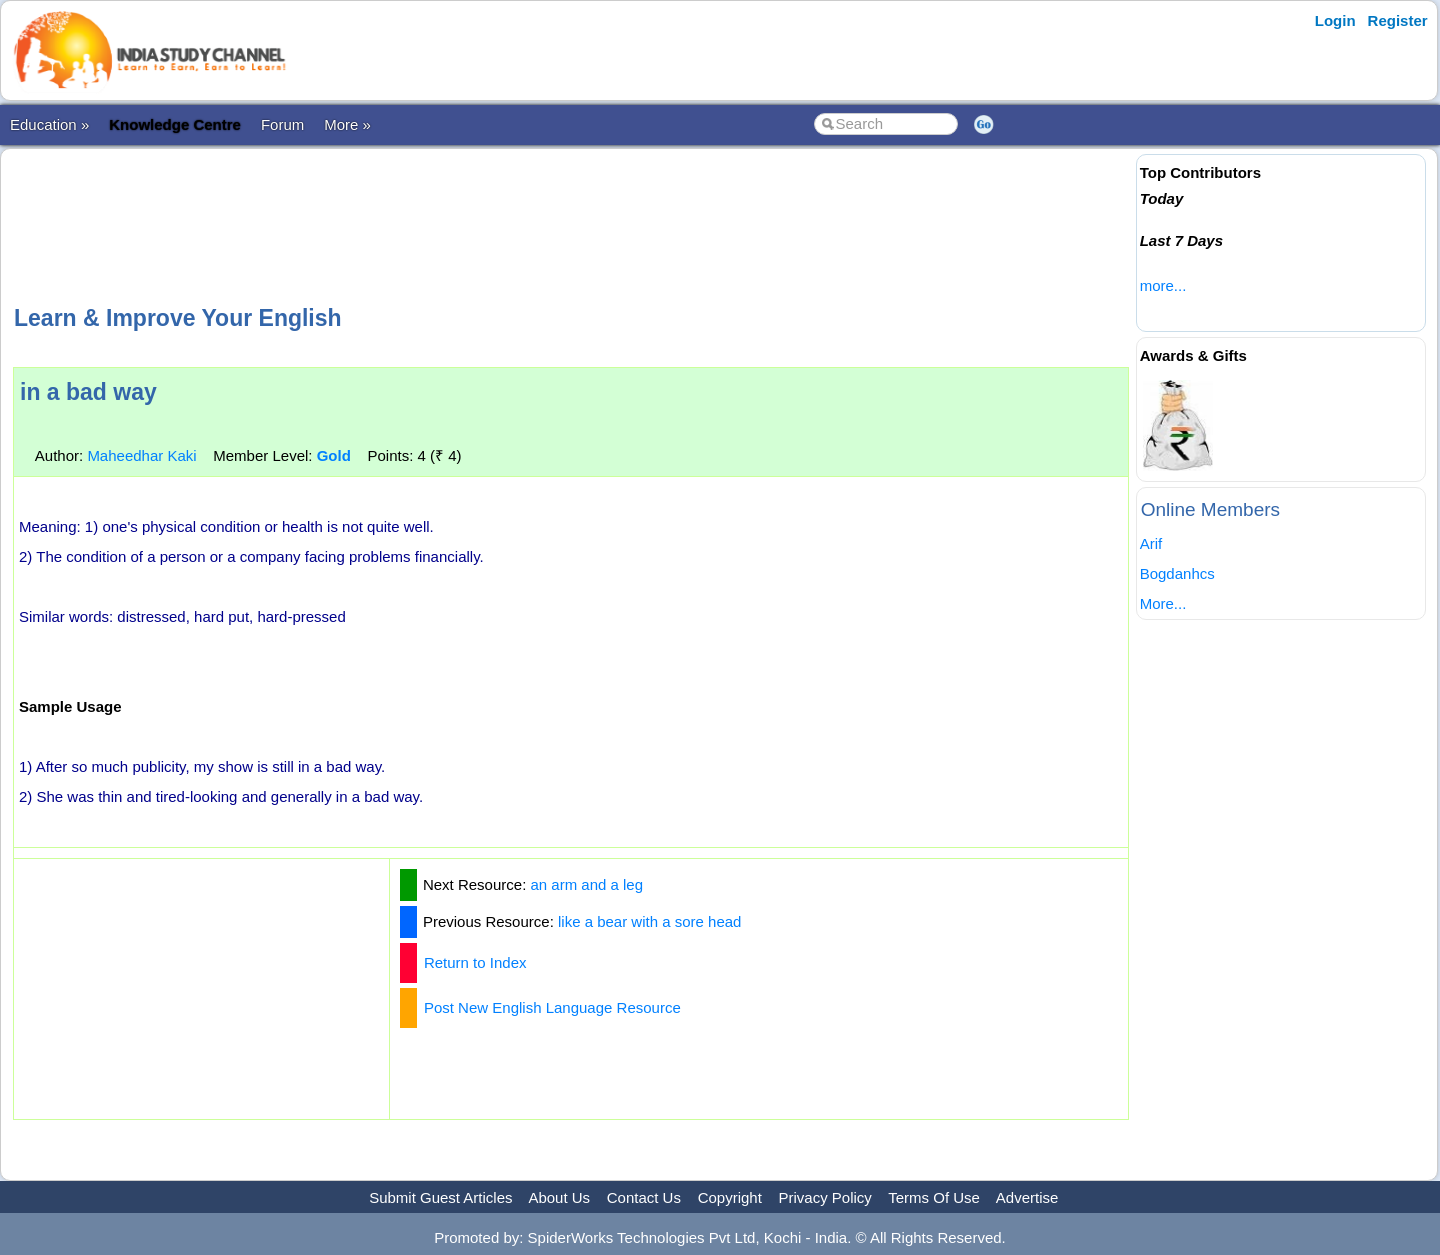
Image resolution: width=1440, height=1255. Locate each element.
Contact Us (644, 1197)
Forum (282, 124)
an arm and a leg (586, 884)
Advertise (1027, 1197)
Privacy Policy (825, 1197)
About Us (559, 1197)
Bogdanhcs (1177, 573)
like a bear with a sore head (649, 921)
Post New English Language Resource (552, 1007)
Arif (1151, 543)
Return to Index (475, 962)
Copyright (730, 1197)
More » (347, 124)
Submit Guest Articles (440, 1197)
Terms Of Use (934, 1197)
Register (1398, 20)
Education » (49, 124)
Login (1335, 20)
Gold (334, 455)
